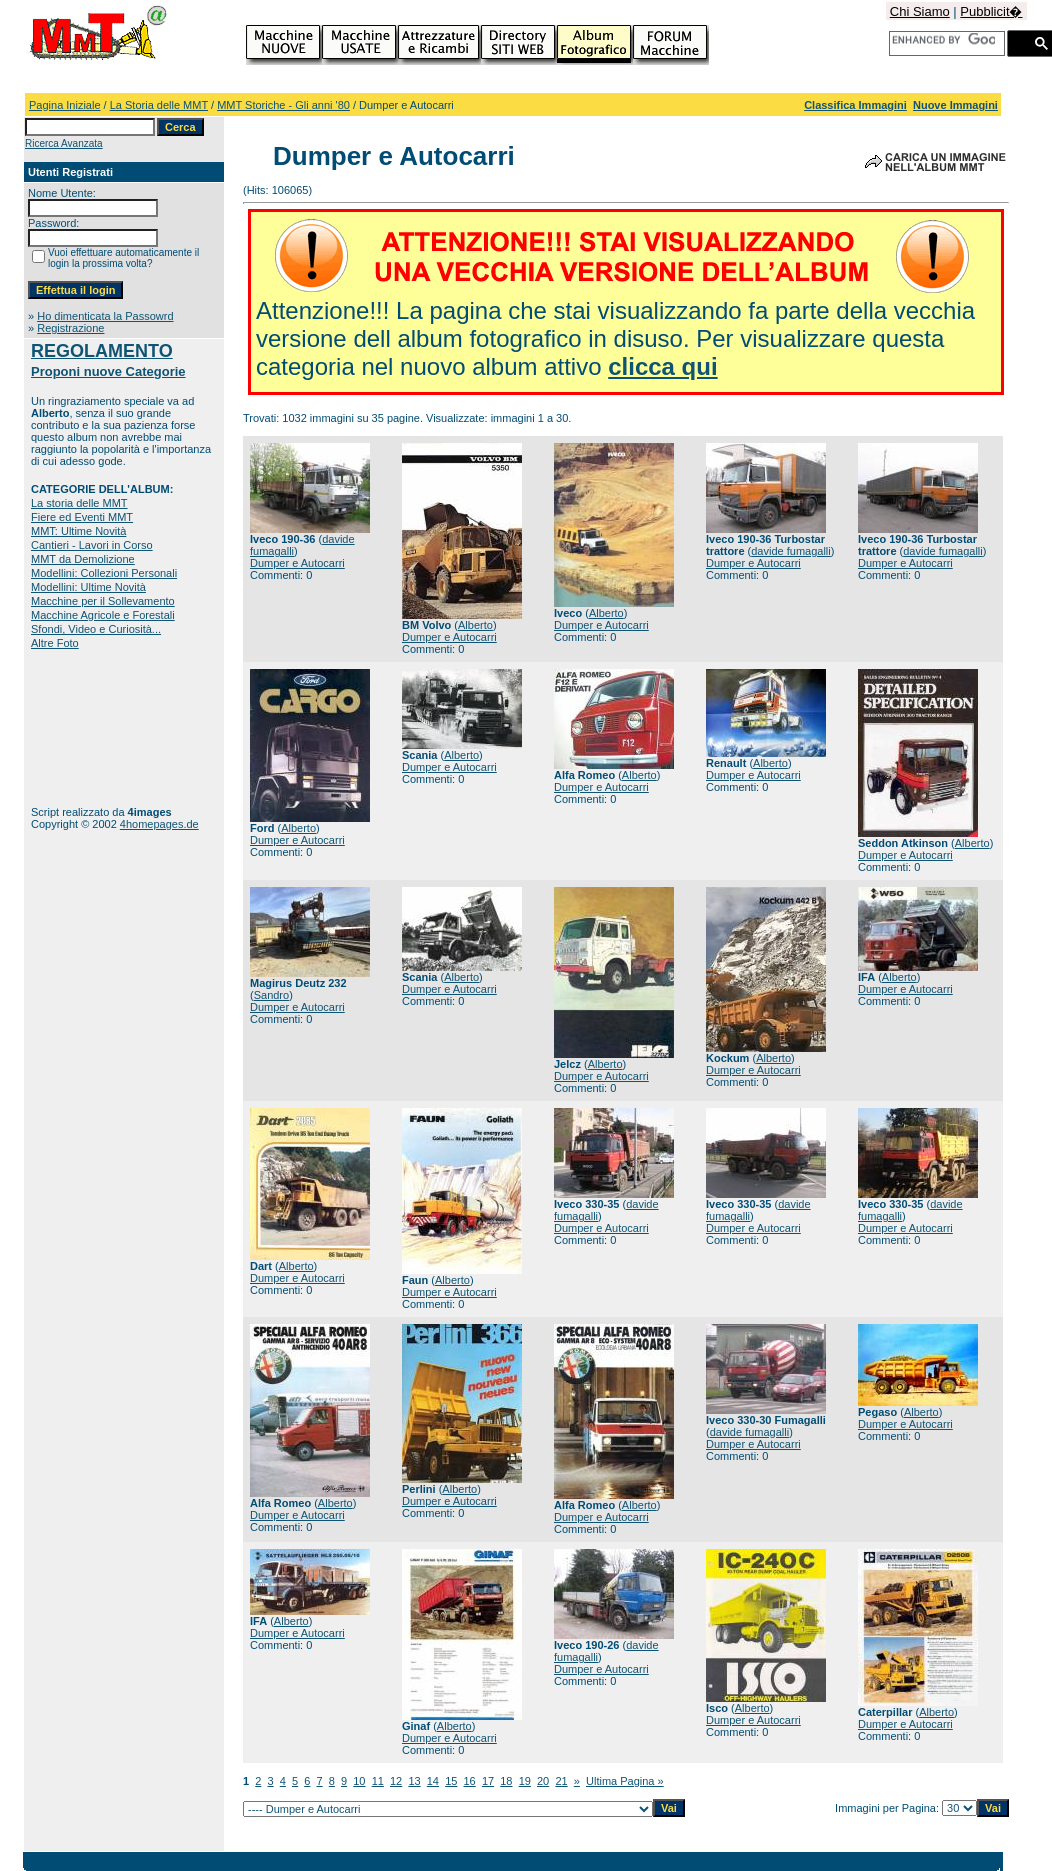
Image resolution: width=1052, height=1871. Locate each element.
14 (433, 1781)
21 (561, 1781)
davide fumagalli (791, 551)
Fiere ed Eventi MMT (82, 517)
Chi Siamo (920, 11)
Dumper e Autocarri (297, 563)
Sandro (271, 995)
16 (470, 1781)
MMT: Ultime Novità (78, 531)
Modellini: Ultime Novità (88, 587)
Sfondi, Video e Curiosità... (96, 629)
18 (506, 1781)
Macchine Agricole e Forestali (103, 615)
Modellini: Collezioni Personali (104, 573)
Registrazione (70, 328)
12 (396, 1781)
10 (359, 1781)
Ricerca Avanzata (64, 143)
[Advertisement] (93, 727)
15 (451, 1781)
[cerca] (943, 40)
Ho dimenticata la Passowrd (105, 316)
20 (543, 1781)
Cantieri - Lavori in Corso (92, 545)
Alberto (475, 625)
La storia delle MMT (79, 503)
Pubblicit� (991, 11)
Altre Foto (55, 643)
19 (525, 1781)
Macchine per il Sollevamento (103, 601)
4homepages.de (159, 824)
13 (414, 1781)
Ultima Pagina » (625, 1781)
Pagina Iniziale (65, 105)
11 (378, 1781)
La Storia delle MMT (159, 105)
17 (488, 1781)
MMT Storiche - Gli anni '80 (283, 105)
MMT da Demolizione (83, 559)
